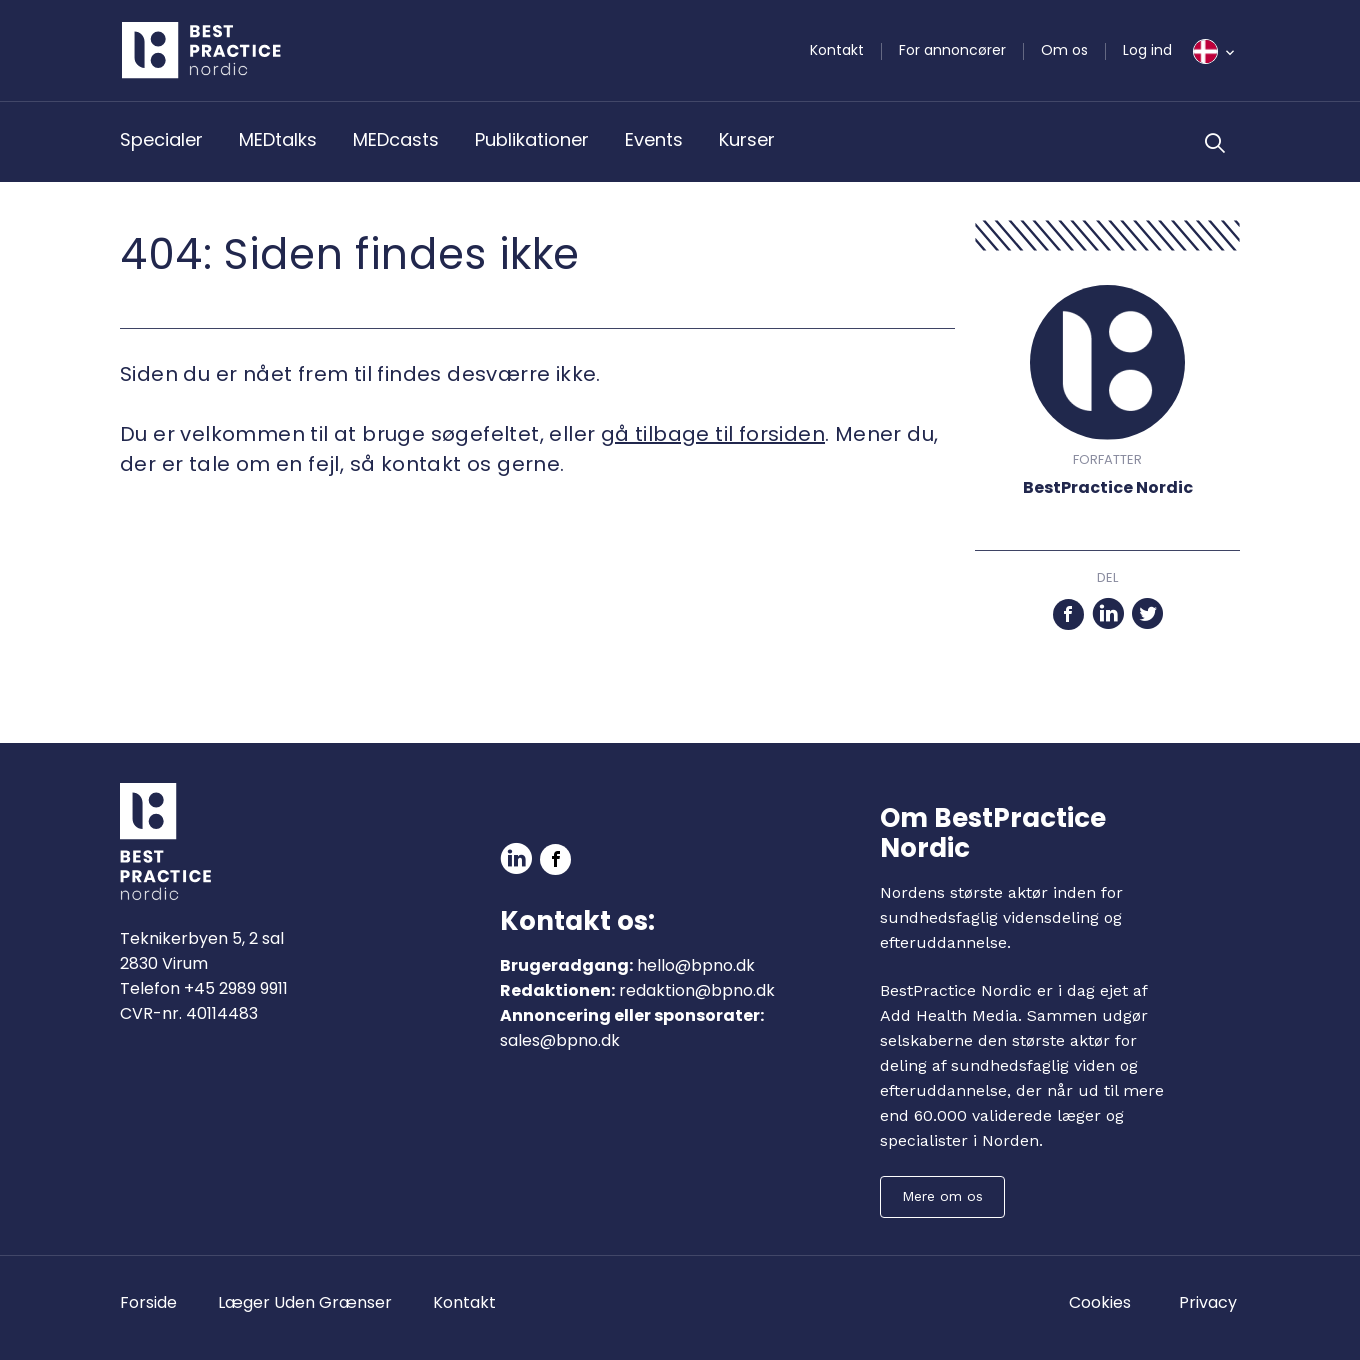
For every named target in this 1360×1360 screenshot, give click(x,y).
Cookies (1100, 1302)
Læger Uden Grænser (305, 1302)
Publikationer (532, 139)
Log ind (1147, 50)
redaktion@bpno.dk (697, 990)
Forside (148, 1302)
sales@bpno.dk (560, 1040)
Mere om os (942, 1196)
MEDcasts (396, 139)
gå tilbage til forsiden (713, 434)
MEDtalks (278, 139)
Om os (1064, 50)
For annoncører (952, 50)
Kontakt (837, 50)
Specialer (161, 139)
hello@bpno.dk (696, 965)
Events (654, 139)
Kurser (747, 139)
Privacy (1208, 1302)
